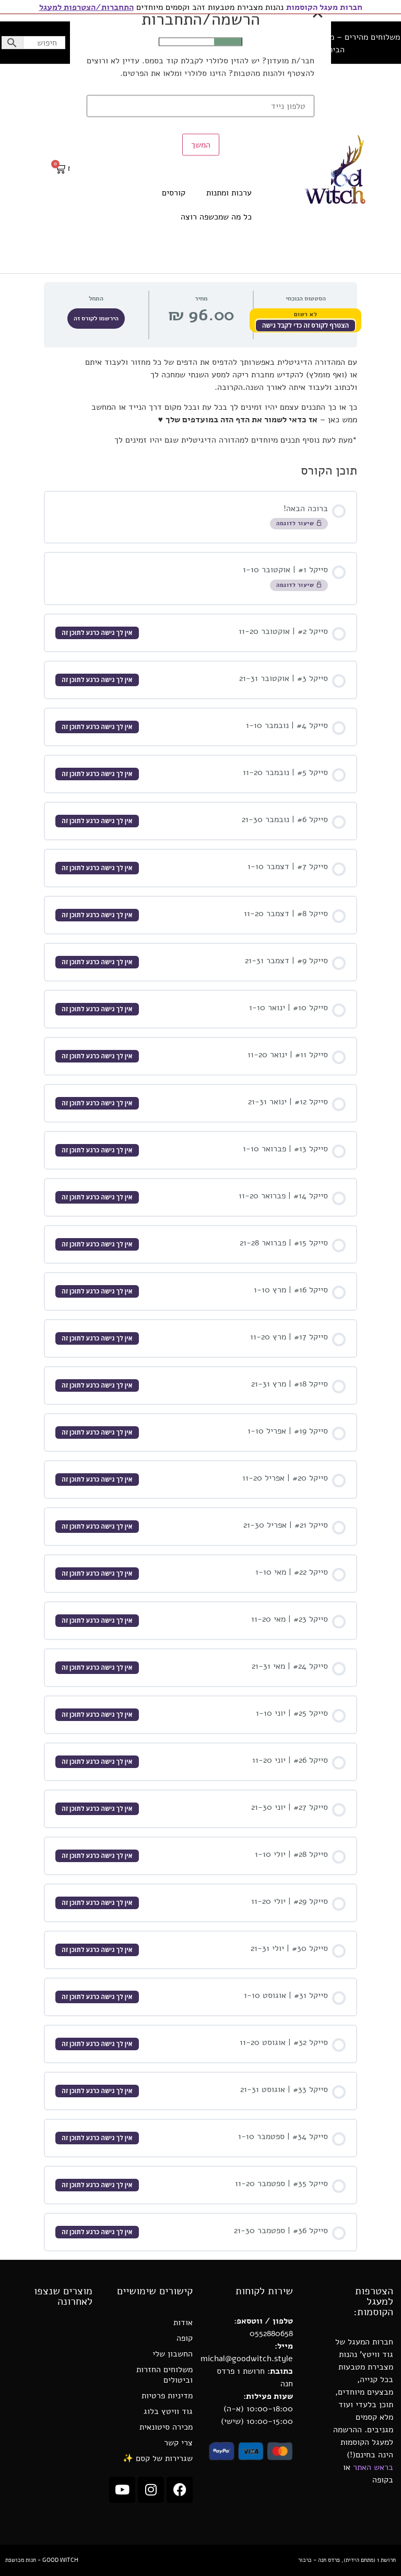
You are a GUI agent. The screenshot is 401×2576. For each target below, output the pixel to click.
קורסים (173, 193)
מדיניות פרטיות (167, 2395)
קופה (184, 2338)
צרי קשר (178, 2442)
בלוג (131, 43)
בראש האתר (373, 2467)
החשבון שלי (97, 43)
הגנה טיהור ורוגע (222, 120)
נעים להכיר (165, 43)
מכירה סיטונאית (166, 2427)
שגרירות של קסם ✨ (158, 2458)
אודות (183, 2322)
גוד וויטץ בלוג (168, 2411)
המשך (200, 391)
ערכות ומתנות (229, 193)
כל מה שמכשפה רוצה (216, 217)
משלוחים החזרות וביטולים (164, 2375)
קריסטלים (235, 145)
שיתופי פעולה (214, 43)
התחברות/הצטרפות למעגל (86, 7)
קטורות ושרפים (226, 169)
